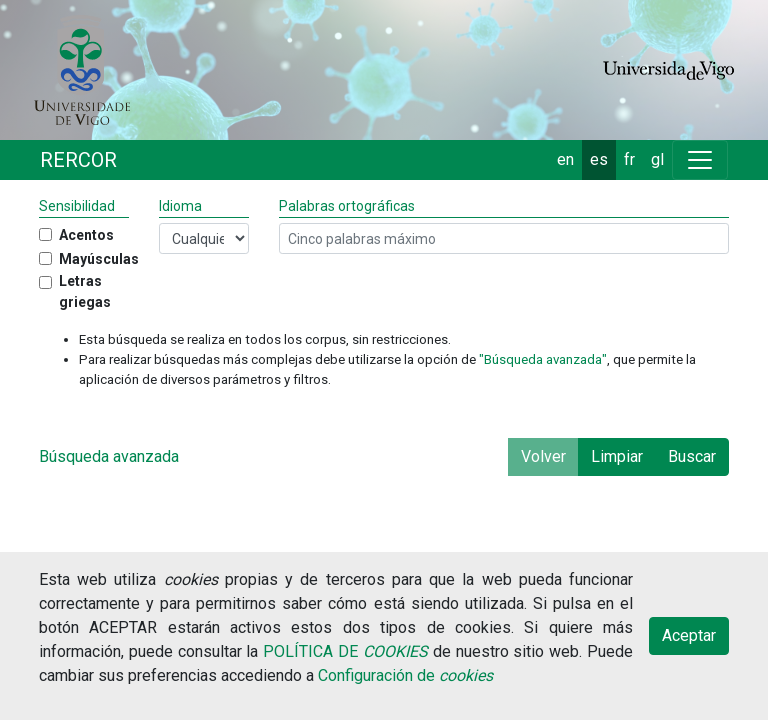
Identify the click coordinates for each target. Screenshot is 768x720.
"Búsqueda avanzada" (543, 359)
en (565, 159)
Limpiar (617, 456)
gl (657, 159)
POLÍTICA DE (345, 651)
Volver (543, 456)
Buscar (692, 456)
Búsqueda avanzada (109, 456)
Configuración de (405, 675)
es (599, 159)
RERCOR (78, 160)
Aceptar (689, 635)
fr (629, 159)
